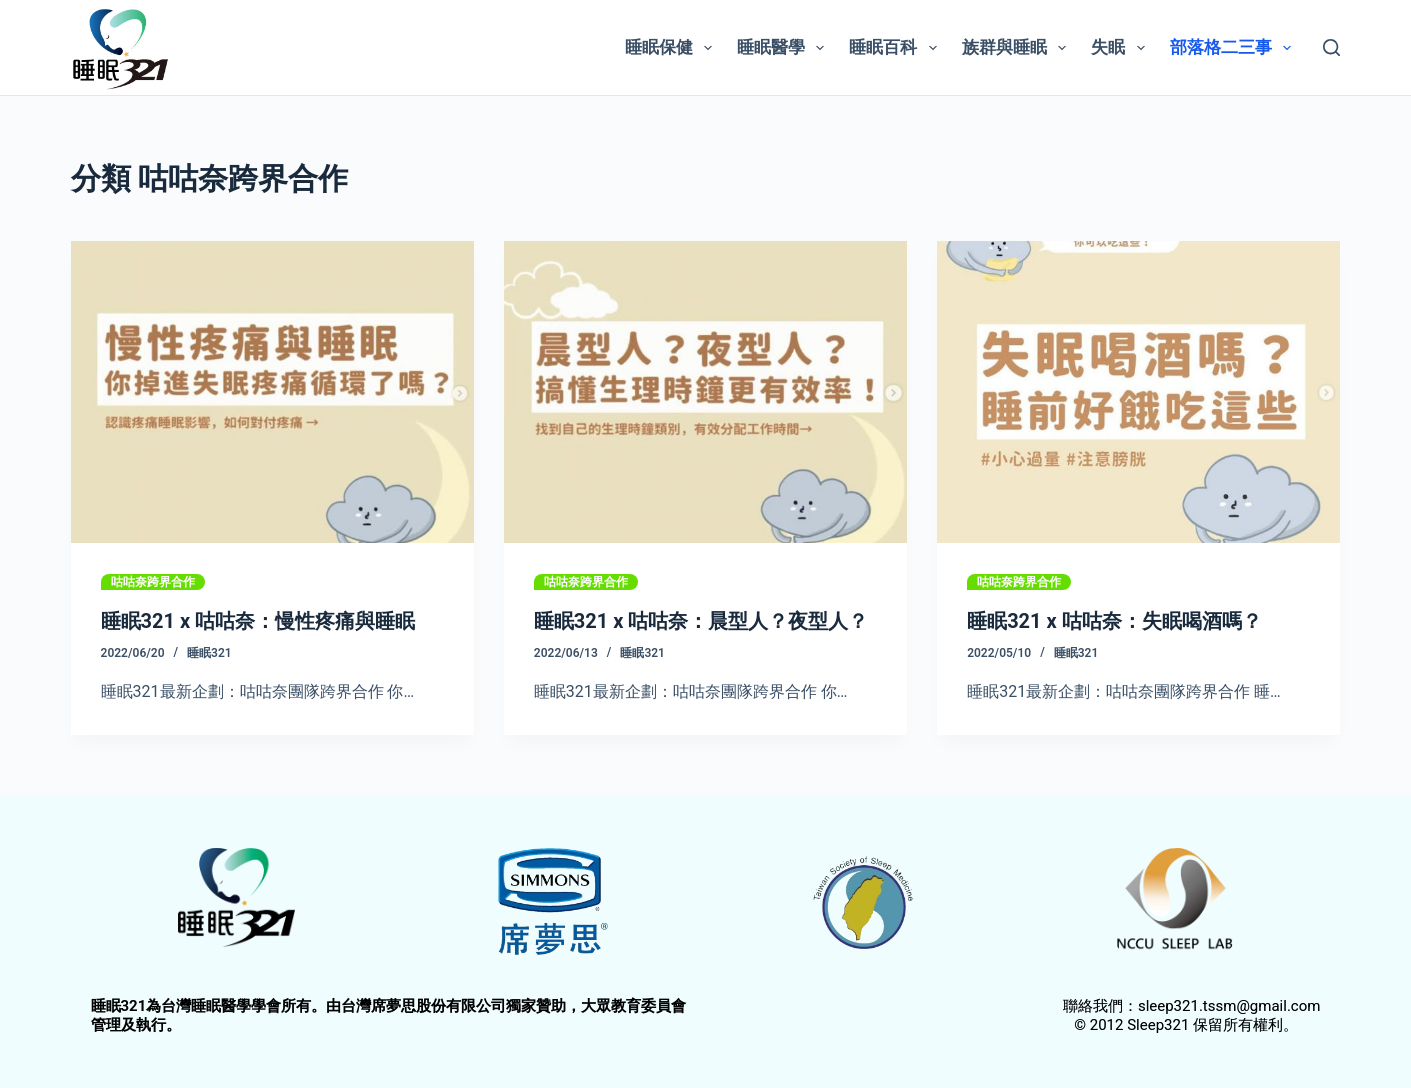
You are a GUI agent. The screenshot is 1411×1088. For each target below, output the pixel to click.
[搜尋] (1331, 47)
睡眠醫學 (784, 48)
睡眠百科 (896, 48)
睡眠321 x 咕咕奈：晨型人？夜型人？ (701, 621)
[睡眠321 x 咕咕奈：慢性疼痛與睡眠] (272, 392)
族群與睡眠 (1018, 48)
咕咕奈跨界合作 (153, 582)
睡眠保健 (672, 48)
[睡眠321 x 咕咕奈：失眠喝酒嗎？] (1138, 392)
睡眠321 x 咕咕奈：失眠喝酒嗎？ (1114, 621)
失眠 (1121, 48)
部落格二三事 (1234, 48)
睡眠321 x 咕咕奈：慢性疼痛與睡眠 (258, 621)
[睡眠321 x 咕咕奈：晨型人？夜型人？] (705, 392)
